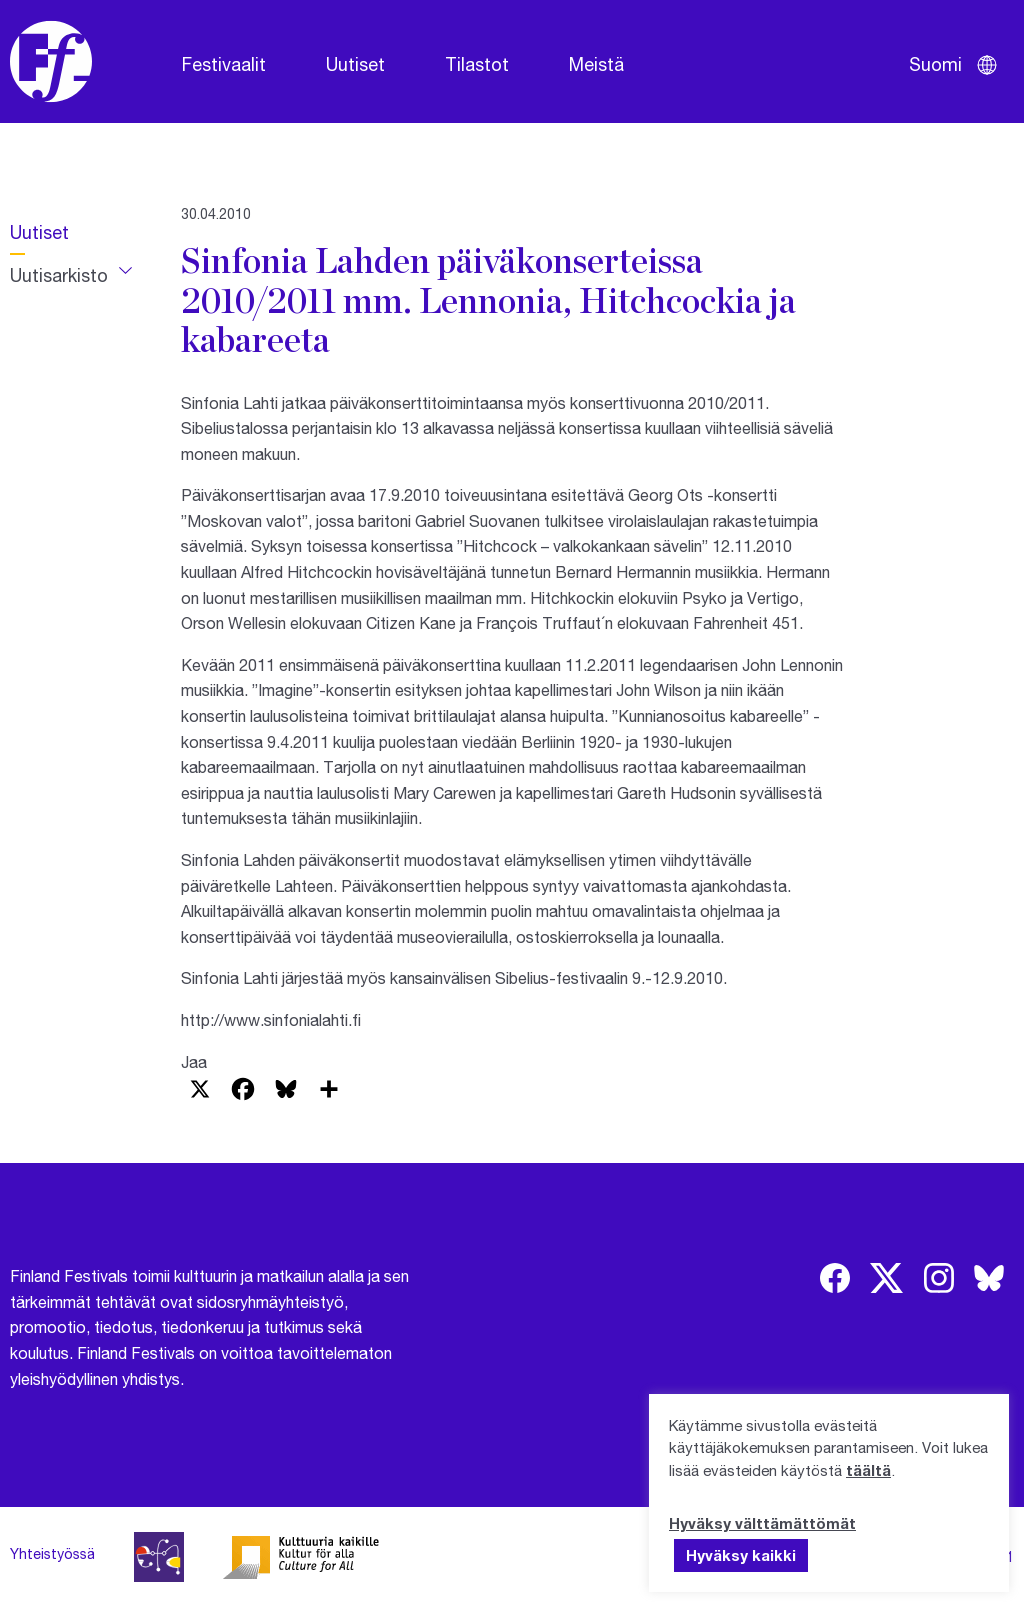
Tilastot (477, 64)
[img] (835, 1278)
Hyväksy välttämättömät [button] (762, 1523)
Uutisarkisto (59, 275)
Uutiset (355, 64)
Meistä (596, 64)
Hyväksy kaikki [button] (741, 1555)
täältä (868, 1470)
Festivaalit (224, 64)
